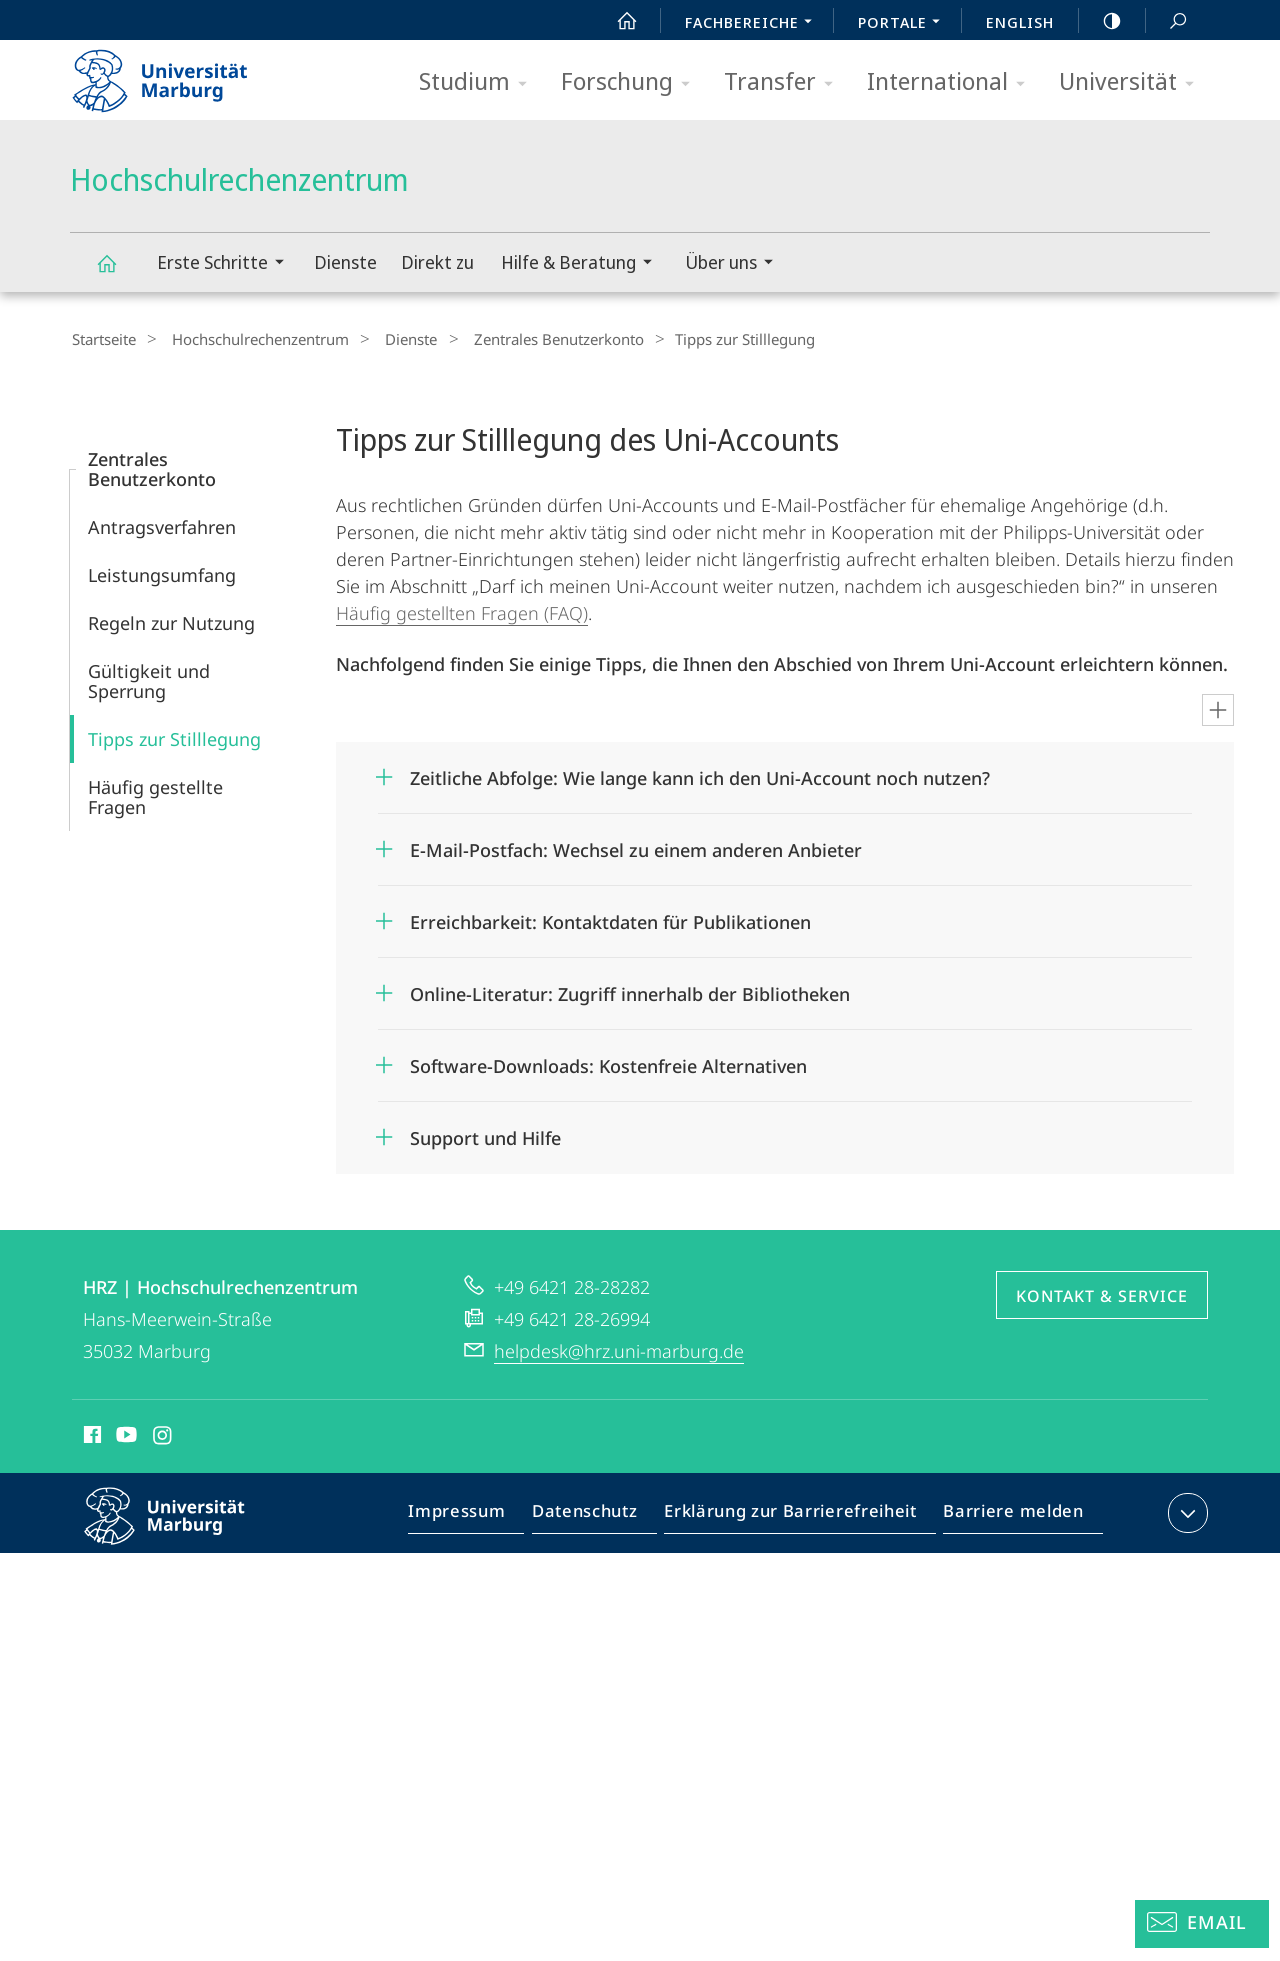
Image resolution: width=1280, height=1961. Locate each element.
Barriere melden (1007, 1514)
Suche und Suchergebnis (1167, 21)
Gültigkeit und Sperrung (149, 678)
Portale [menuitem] (904, 24)
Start (616, 21)
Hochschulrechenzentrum (118, 272)
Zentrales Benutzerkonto (526, 339)
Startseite (102, 339)
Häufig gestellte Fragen (155, 794)
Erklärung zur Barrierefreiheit (797, 1514)
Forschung (632, 82)
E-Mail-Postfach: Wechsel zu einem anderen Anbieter (636, 847)
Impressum (479, 1514)
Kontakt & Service (1102, 1293)
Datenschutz (601, 1514)
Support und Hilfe (485, 1135)
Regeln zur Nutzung (171, 620)
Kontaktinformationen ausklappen (1185, 1510)
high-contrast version (1101, 21)
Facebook (90, 1435)
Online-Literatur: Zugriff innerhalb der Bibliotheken (630, 991)
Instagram (163, 1435)
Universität (1133, 82)
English (1020, 22)
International (952, 82)
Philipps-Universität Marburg (182, 1529)
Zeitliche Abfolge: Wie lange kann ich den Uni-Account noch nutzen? (700, 775)
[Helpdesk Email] (1202, 1924)
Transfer (785, 82)
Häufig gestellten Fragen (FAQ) (462, 610)
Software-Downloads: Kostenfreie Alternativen (608, 1063)
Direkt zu (437, 262)
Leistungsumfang (162, 572)
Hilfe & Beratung (583, 264)
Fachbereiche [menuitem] (754, 24)
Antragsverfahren (162, 524)
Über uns (735, 264)
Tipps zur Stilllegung (174, 736)
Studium (479, 82)
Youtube (124, 1435)
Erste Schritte (227, 264)
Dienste (345, 262)
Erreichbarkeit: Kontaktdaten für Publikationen (610, 919)
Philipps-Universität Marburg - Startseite (177, 74)
